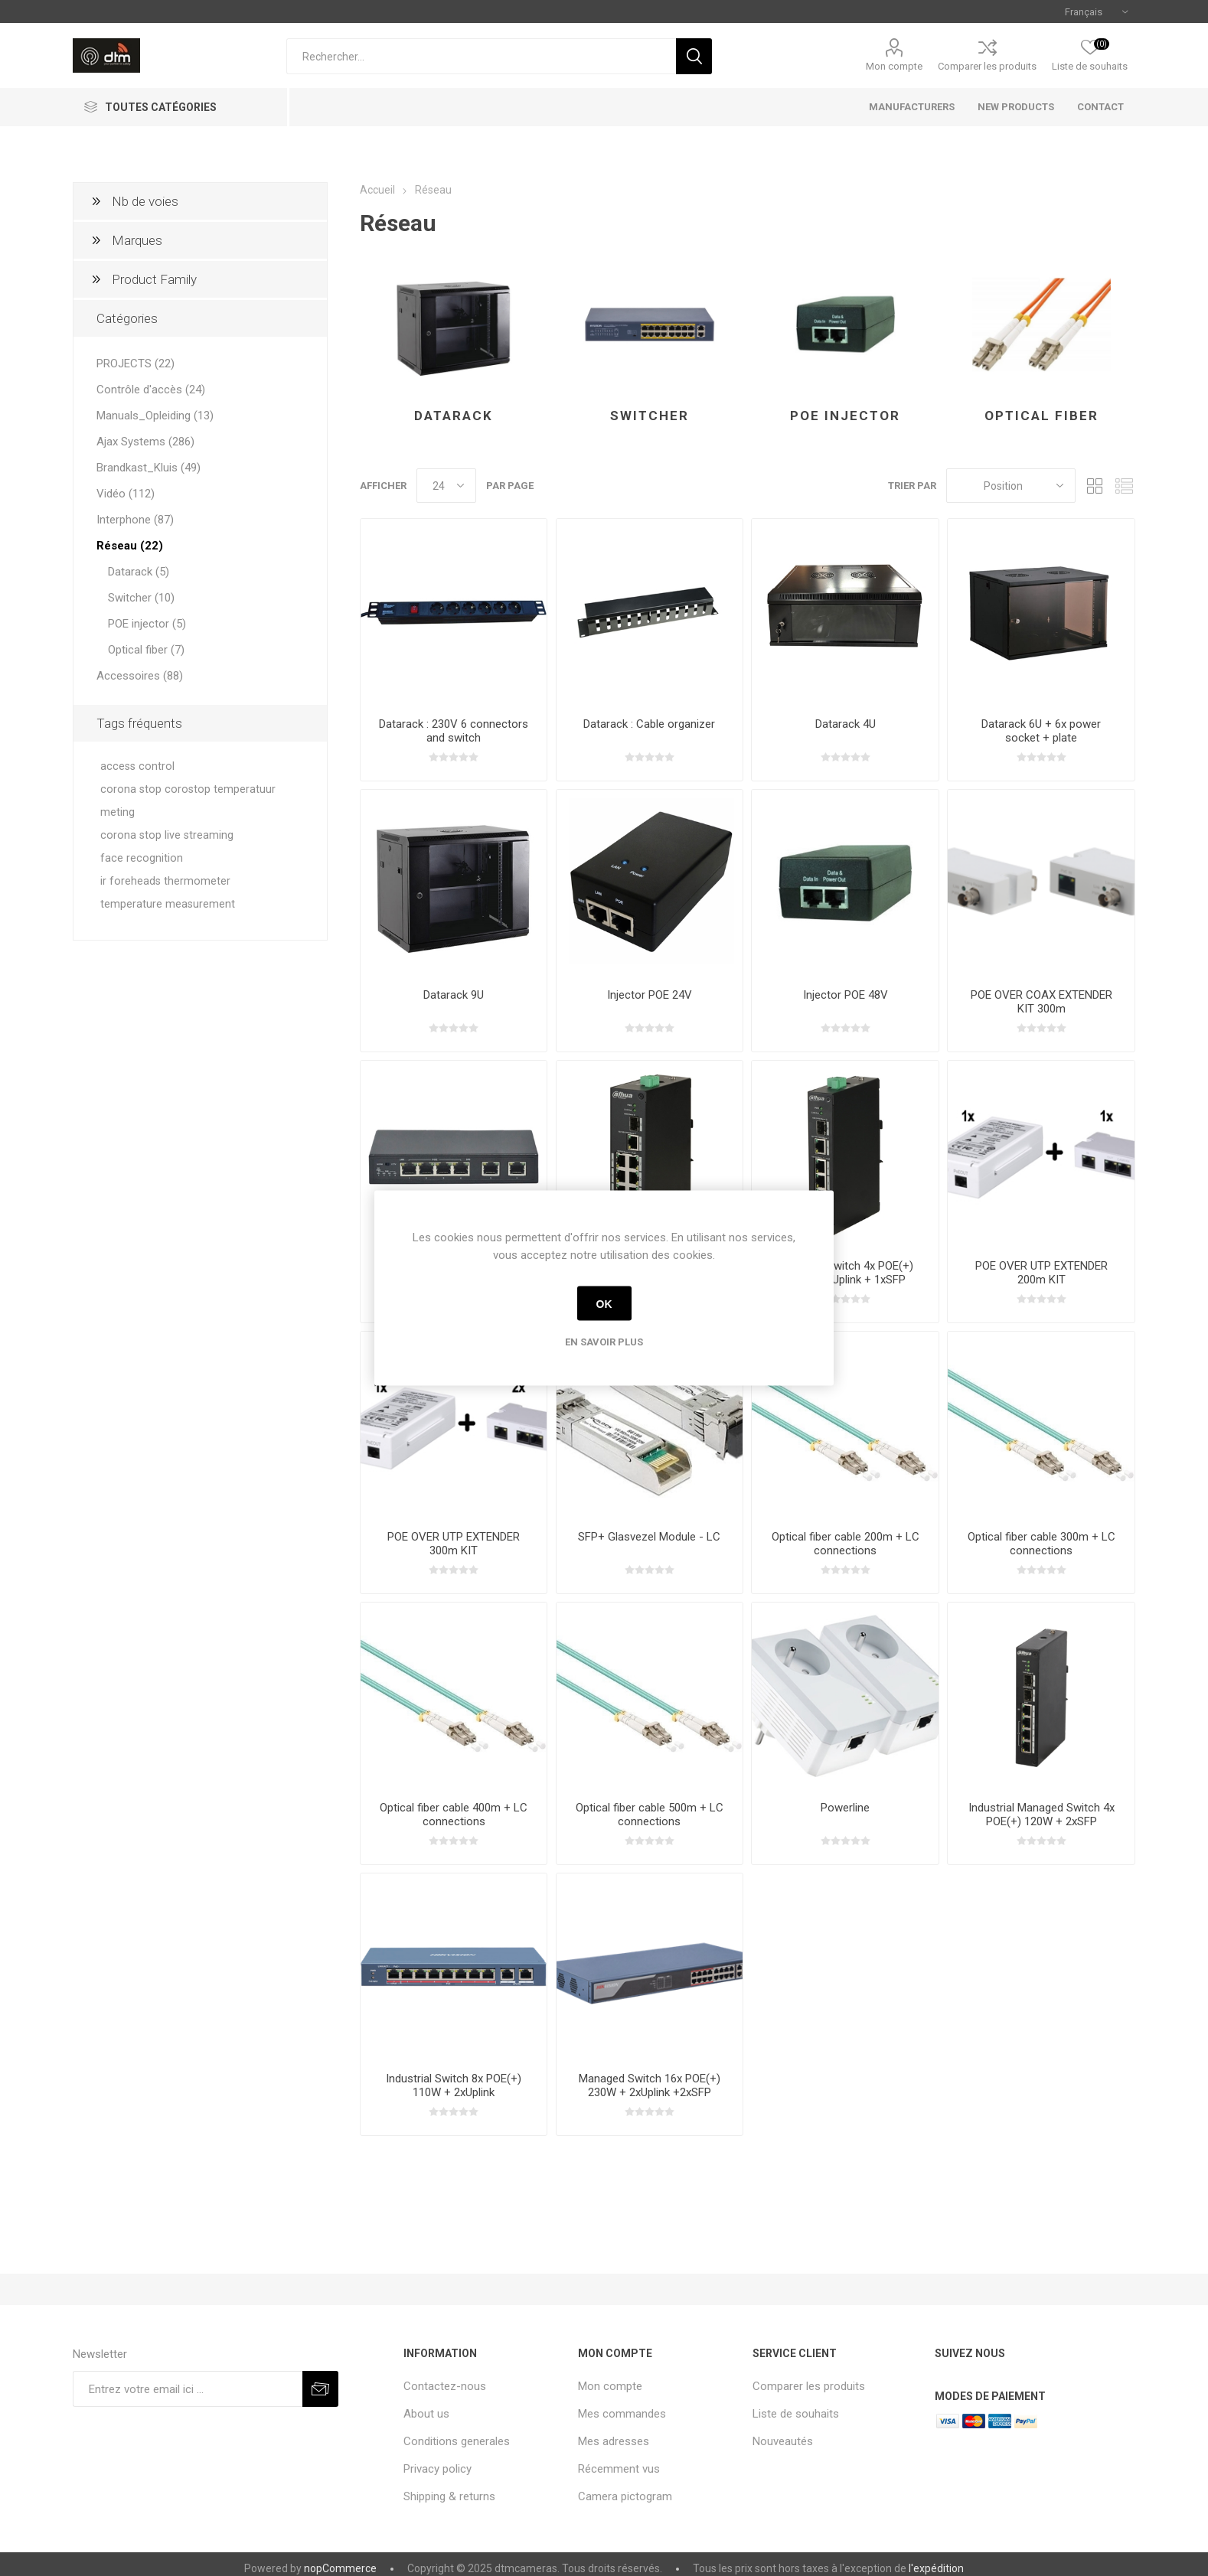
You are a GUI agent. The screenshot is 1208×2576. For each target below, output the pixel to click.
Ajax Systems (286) (145, 441)
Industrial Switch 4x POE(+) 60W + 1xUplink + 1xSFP (845, 1272)
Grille (1094, 485)
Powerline (845, 1808)
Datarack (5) (138, 572)
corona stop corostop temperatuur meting (188, 801)
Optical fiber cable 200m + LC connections (845, 1543)
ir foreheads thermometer (165, 881)
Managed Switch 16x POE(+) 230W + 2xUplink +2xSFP (649, 2085)
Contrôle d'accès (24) (150, 389)
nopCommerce (340, 2568)
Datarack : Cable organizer (649, 724)
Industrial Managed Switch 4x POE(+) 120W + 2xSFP (1041, 1814)
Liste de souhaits (796, 2414)
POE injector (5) (147, 624)
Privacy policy (437, 2469)
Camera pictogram (625, 2496)
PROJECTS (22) (135, 363)
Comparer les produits (987, 66)
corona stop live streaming (166, 835)
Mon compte (894, 66)
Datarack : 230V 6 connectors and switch (453, 731)
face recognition (141, 858)
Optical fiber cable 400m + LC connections (453, 1814)
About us (426, 2414)
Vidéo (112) (125, 494)
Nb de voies (145, 201)
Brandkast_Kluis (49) (148, 467)
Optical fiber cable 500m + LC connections (649, 1814)
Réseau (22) (129, 546)
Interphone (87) (135, 520)
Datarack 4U (845, 724)
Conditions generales (456, 2441)
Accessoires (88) (139, 676)
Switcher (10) (141, 598)
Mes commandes (622, 2414)
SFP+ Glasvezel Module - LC (649, 1537)
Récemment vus (619, 2469)
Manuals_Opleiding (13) (155, 415)
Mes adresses (613, 2441)
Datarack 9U (453, 995)
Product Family (154, 279)
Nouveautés (783, 2441)
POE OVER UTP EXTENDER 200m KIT (1041, 1272)
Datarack (453, 415)
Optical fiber (1041, 415)
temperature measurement (167, 904)
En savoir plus (604, 1342)
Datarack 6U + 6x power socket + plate (1041, 731)
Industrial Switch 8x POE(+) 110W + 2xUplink (453, 2085)
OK (604, 1303)
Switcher (649, 415)
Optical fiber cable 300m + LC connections (1041, 1543)
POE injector (845, 415)
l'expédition (936, 2568)
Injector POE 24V (649, 995)
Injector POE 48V (845, 995)
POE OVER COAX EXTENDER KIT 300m (1041, 1002)
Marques (137, 240)
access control (137, 766)
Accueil (377, 190)
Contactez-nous (444, 2386)
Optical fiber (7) (146, 650)
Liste (1123, 485)
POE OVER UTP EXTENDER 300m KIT (453, 1543)
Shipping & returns (449, 2496)
